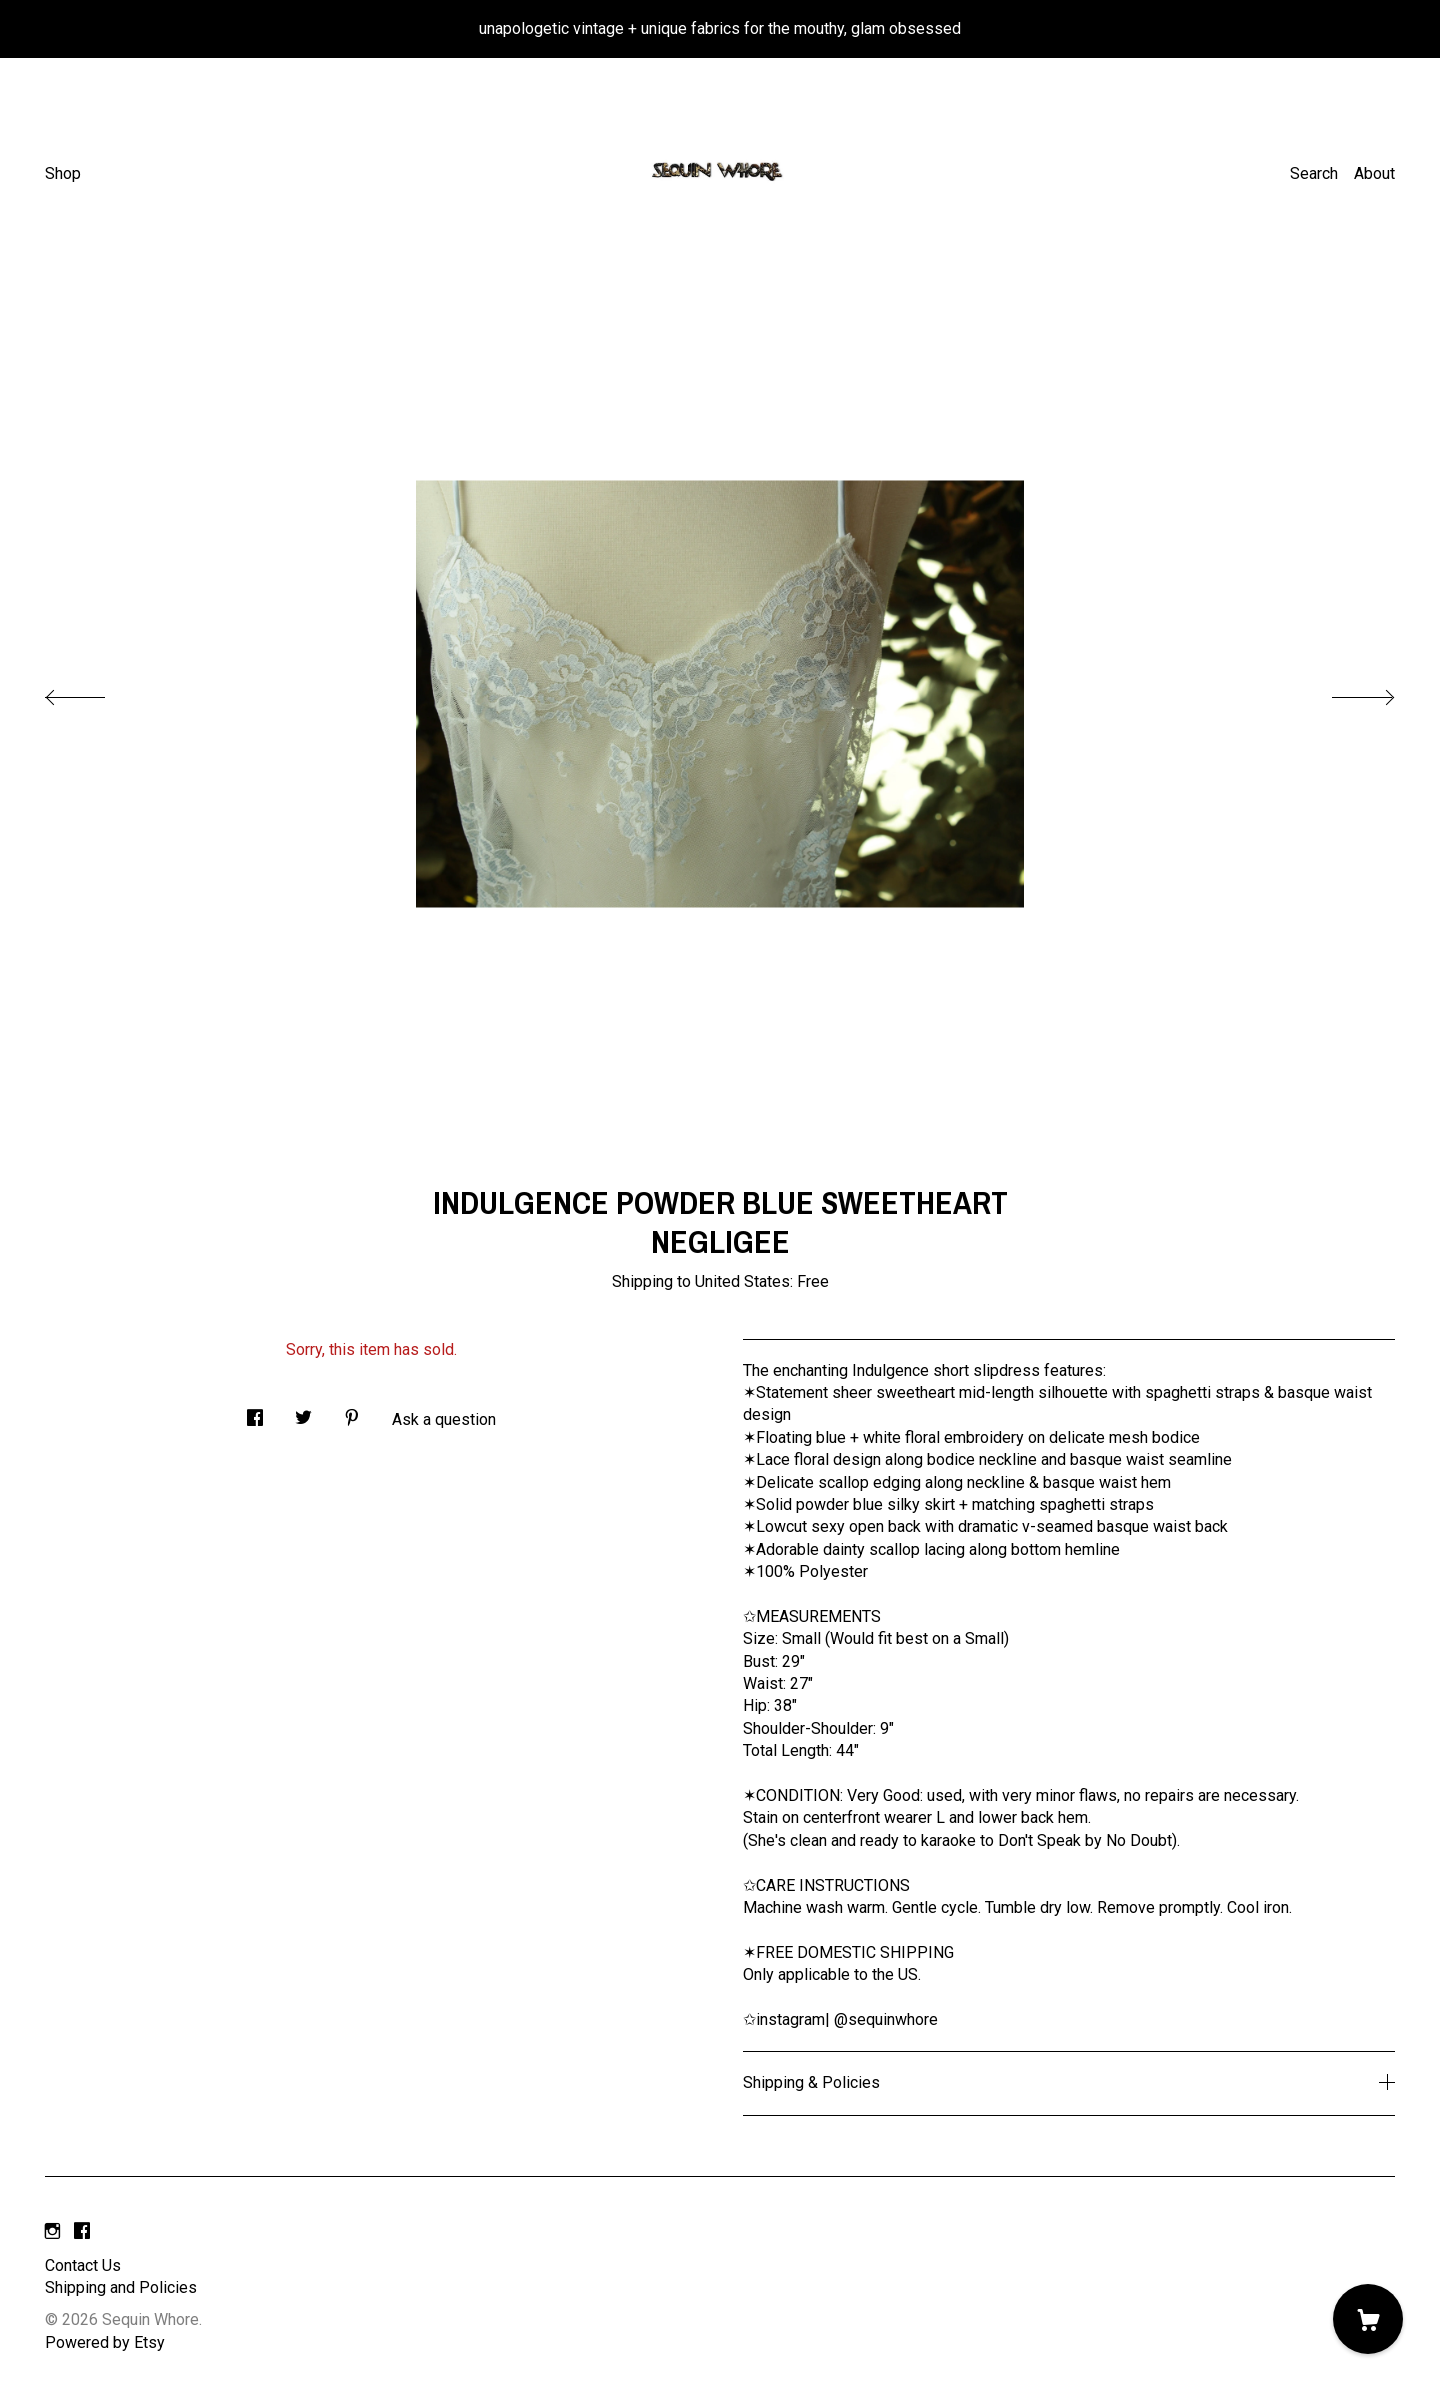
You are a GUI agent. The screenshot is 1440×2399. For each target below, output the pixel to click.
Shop (63, 173)
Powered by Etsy (105, 2342)
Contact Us (83, 2265)
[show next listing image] (1345, 692)
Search (1314, 173)
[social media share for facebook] (255, 1412)
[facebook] (82, 2232)
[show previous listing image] (95, 692)
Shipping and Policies (121, 2287)
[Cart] (1368, 2319)
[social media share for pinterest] (352, 1412)
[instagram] (52, 2232)
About (1374, 173)
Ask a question (444, 1419)
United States (742, 1281)
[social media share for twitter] (303, 1412)
